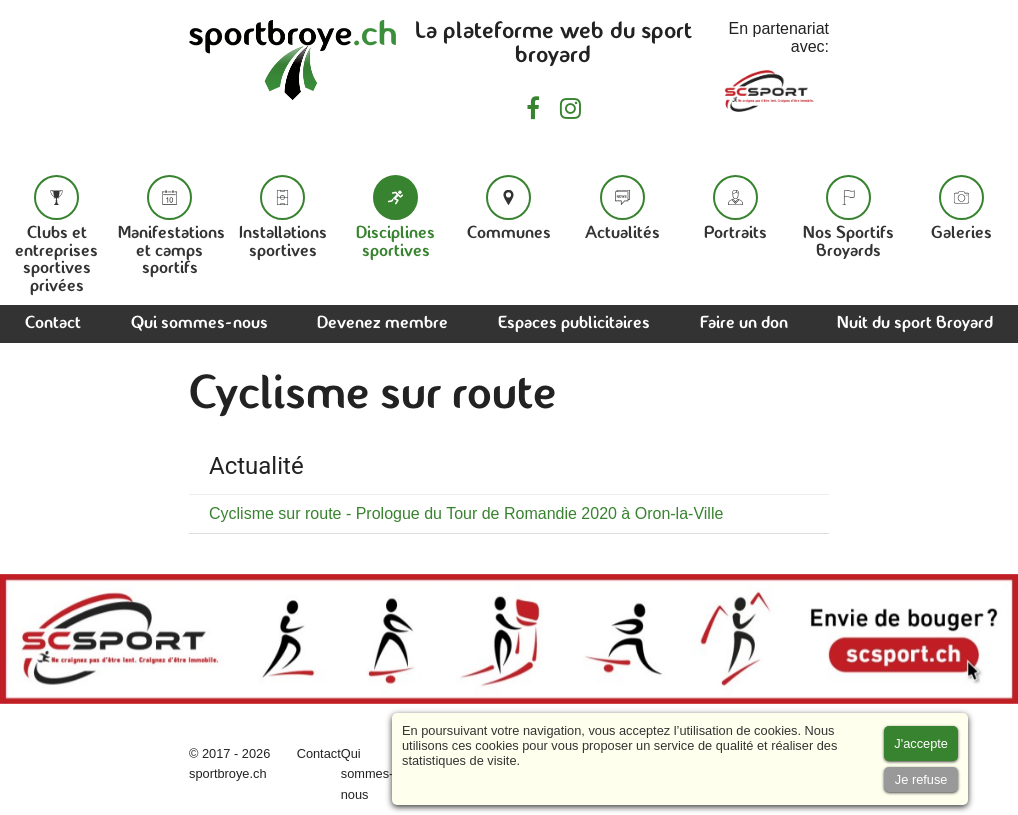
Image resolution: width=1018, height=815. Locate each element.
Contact (53, 323)
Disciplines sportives (395, 217)
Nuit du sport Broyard (915, 323)
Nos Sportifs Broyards (848, 217)
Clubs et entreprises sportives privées (56, 235)
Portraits (735, 208)
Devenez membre (382, 323)
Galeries (961, 208)
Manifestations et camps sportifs (171, 226)
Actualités (622, 208)
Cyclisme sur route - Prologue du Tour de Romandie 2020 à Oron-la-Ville (466, 513)
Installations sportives (283, 217)
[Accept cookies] (921, 743)
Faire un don (744, 323)
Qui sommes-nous (199, 323)
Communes (509, 208)
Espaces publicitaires (574, 323)
